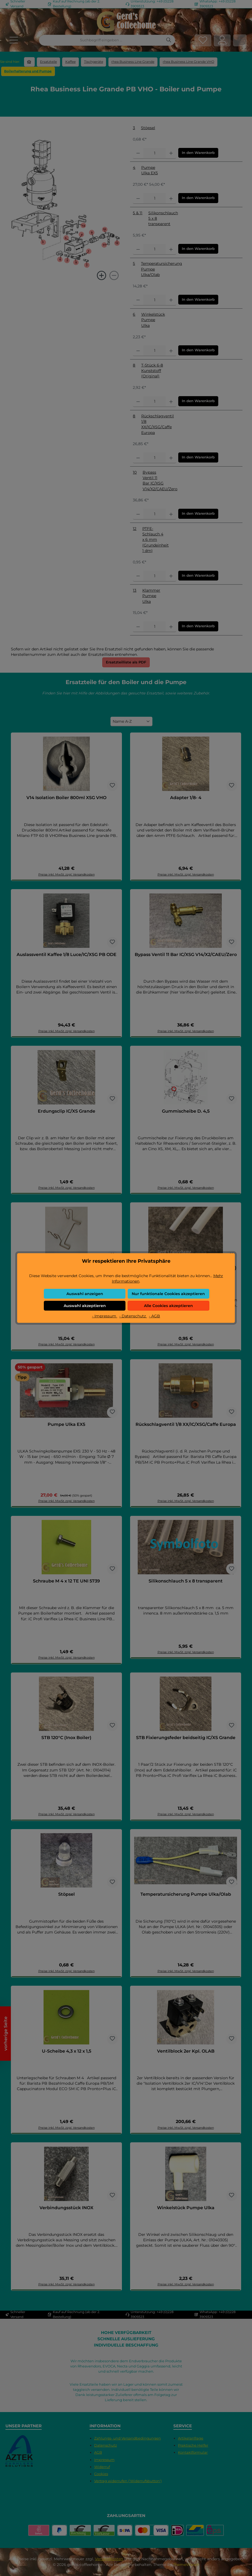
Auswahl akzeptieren (85, 1305)
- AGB (154, 1316)
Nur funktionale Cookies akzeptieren (168, 1294)
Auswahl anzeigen (84, 1294)
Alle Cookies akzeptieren (168, 1305)
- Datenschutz (133, 1316)
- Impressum (104, 1316)
